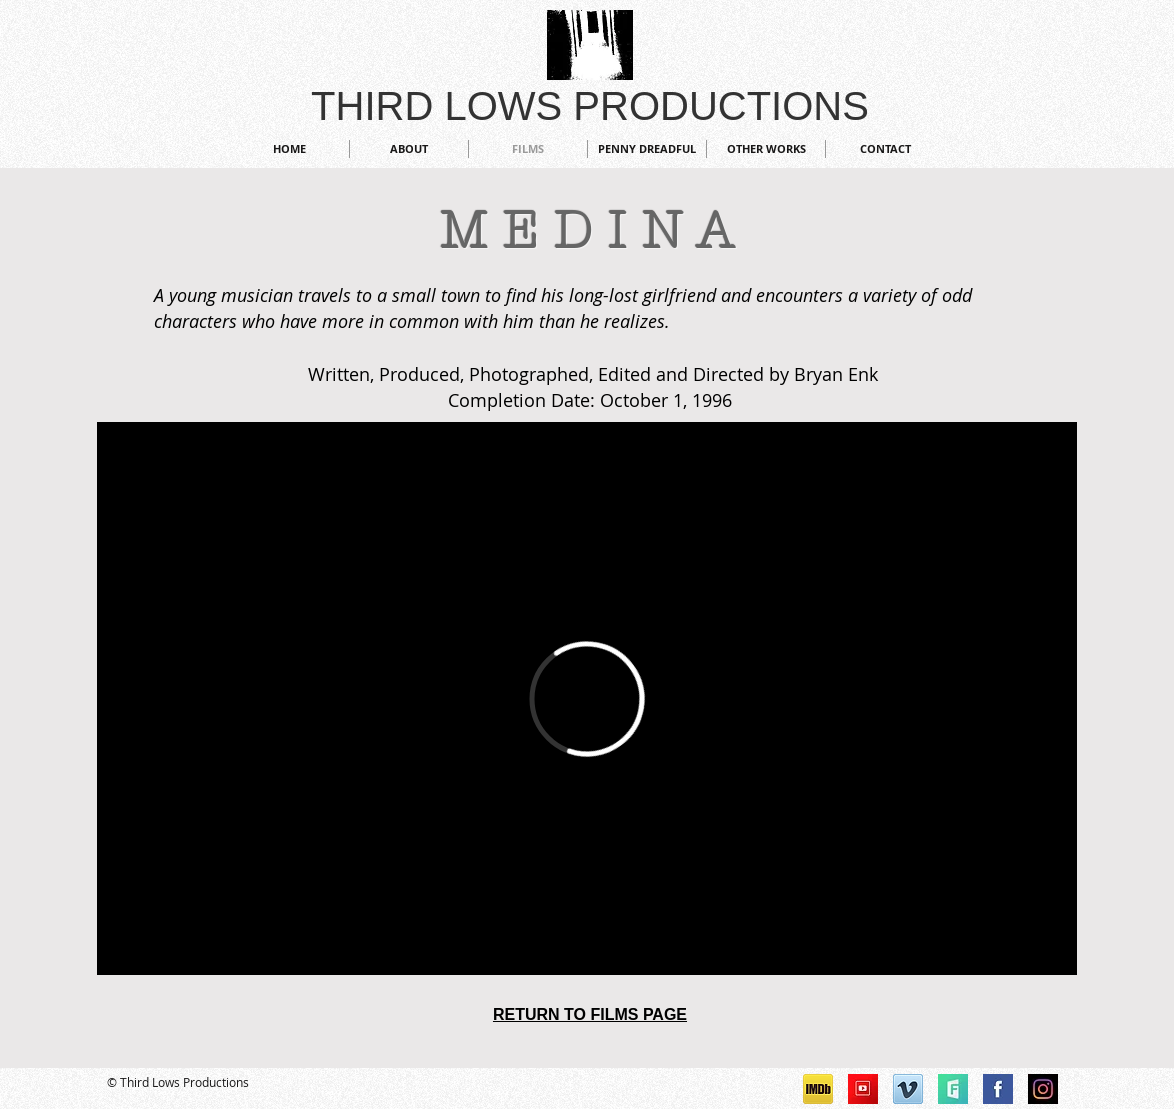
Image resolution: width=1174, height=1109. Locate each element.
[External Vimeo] (587, 698)
